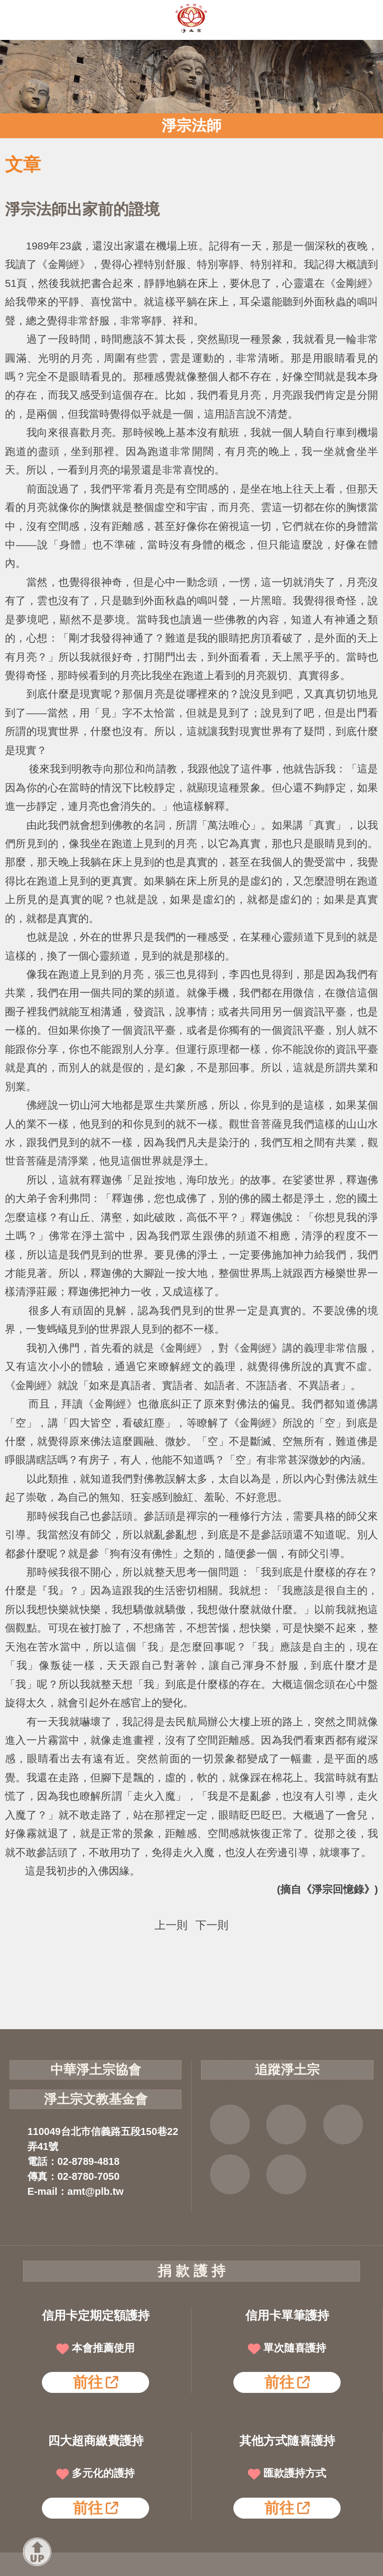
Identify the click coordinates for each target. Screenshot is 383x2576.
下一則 (211, 1925)
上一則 (171, 1925)
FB (230, 2124)
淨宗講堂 (286, 2174)
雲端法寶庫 (230, 2174)
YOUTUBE (343, 2124)
